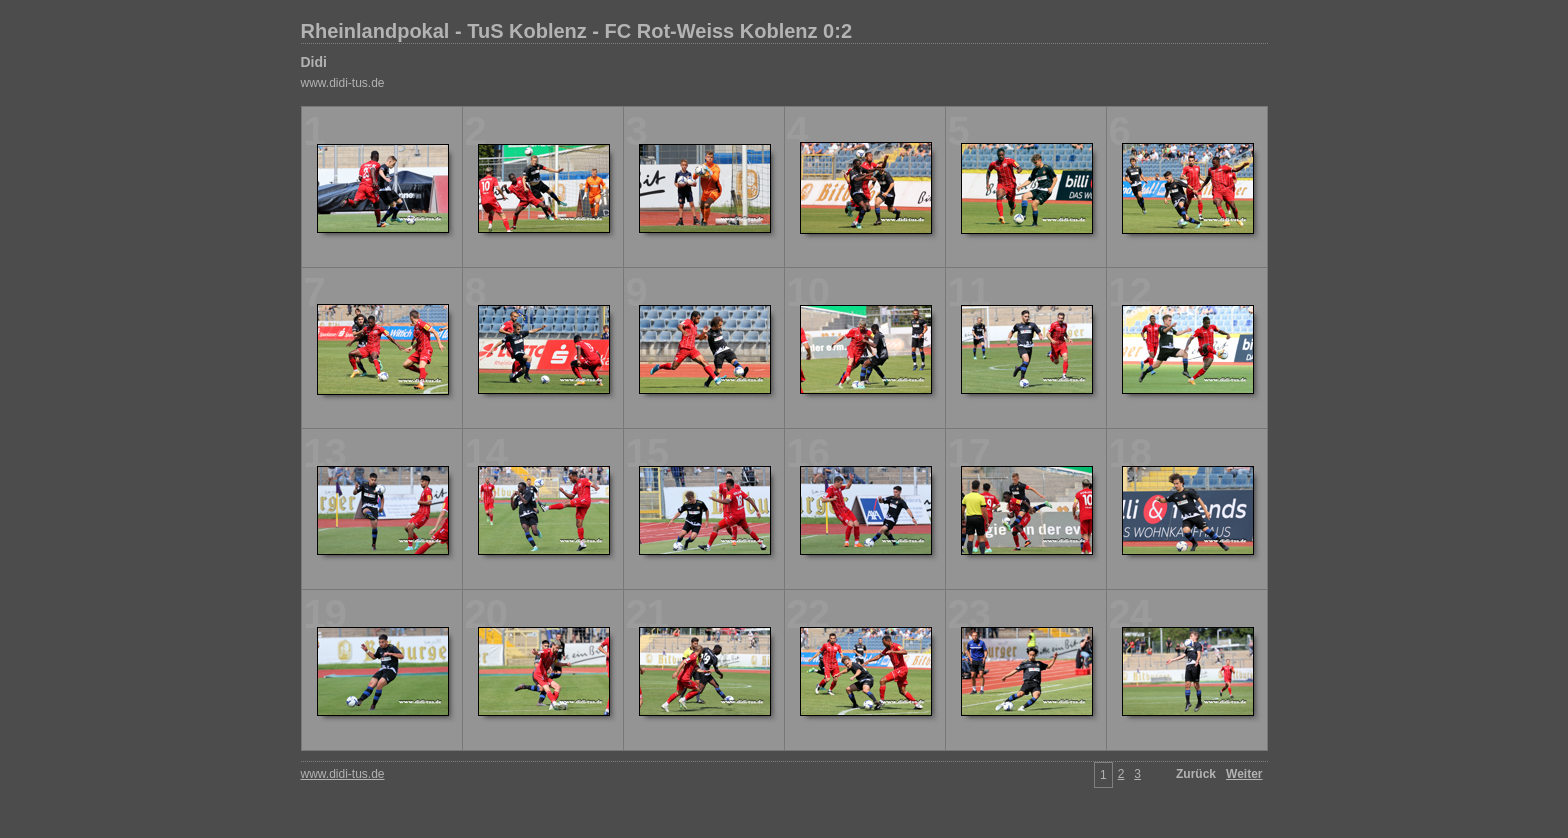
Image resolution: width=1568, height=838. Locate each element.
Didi (314, 62)
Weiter (1244, 774)
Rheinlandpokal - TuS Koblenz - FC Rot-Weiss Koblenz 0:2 (577, 31)
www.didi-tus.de (343, 83)
